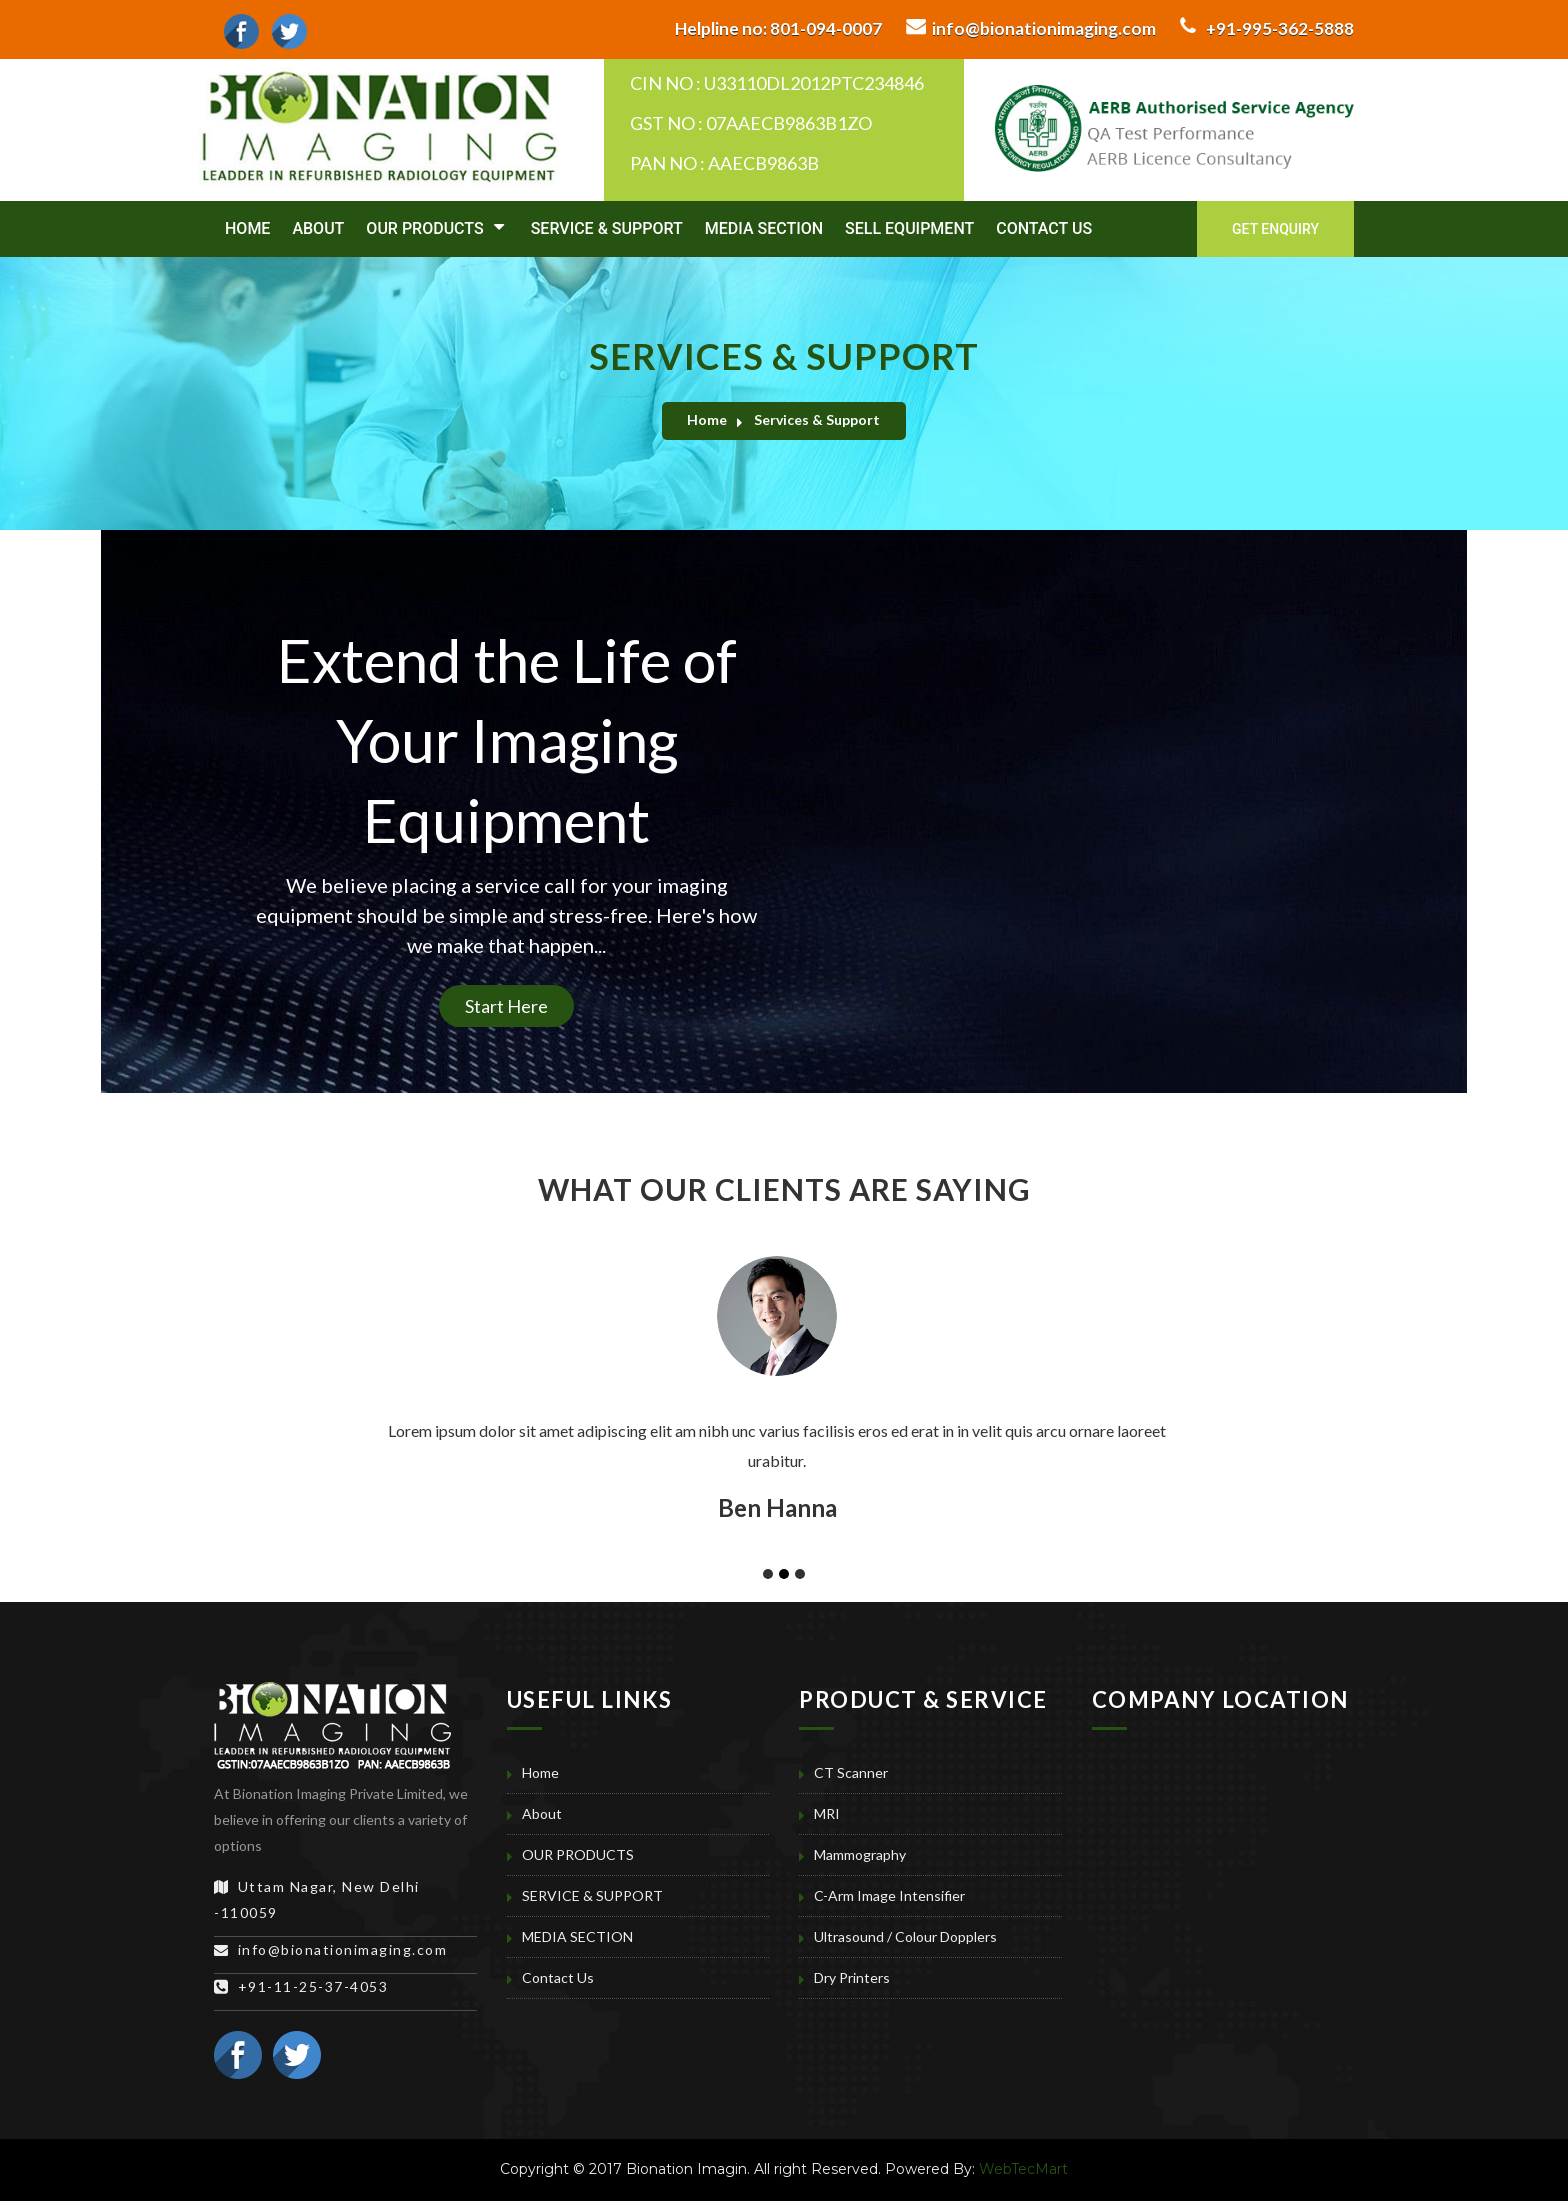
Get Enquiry (1275, 229)
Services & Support (817, 419)
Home (247, 228)
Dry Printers (852, 1977)
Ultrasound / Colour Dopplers (905, 1936)
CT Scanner (851, 1772)
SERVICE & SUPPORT (607, 228)
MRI (827, 1813)
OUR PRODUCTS (434, 227)
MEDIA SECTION (764, 228)
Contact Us (1044, 228)
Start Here (506, 1006)
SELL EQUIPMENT (909, 228)
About (318, 228)
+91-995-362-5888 (1280, 28)
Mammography (860, 1854)
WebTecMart (1023, 2169)
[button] (130, 1288)
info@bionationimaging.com (1044, 28)
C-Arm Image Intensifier (889, 1895)
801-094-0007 (778, 28)
